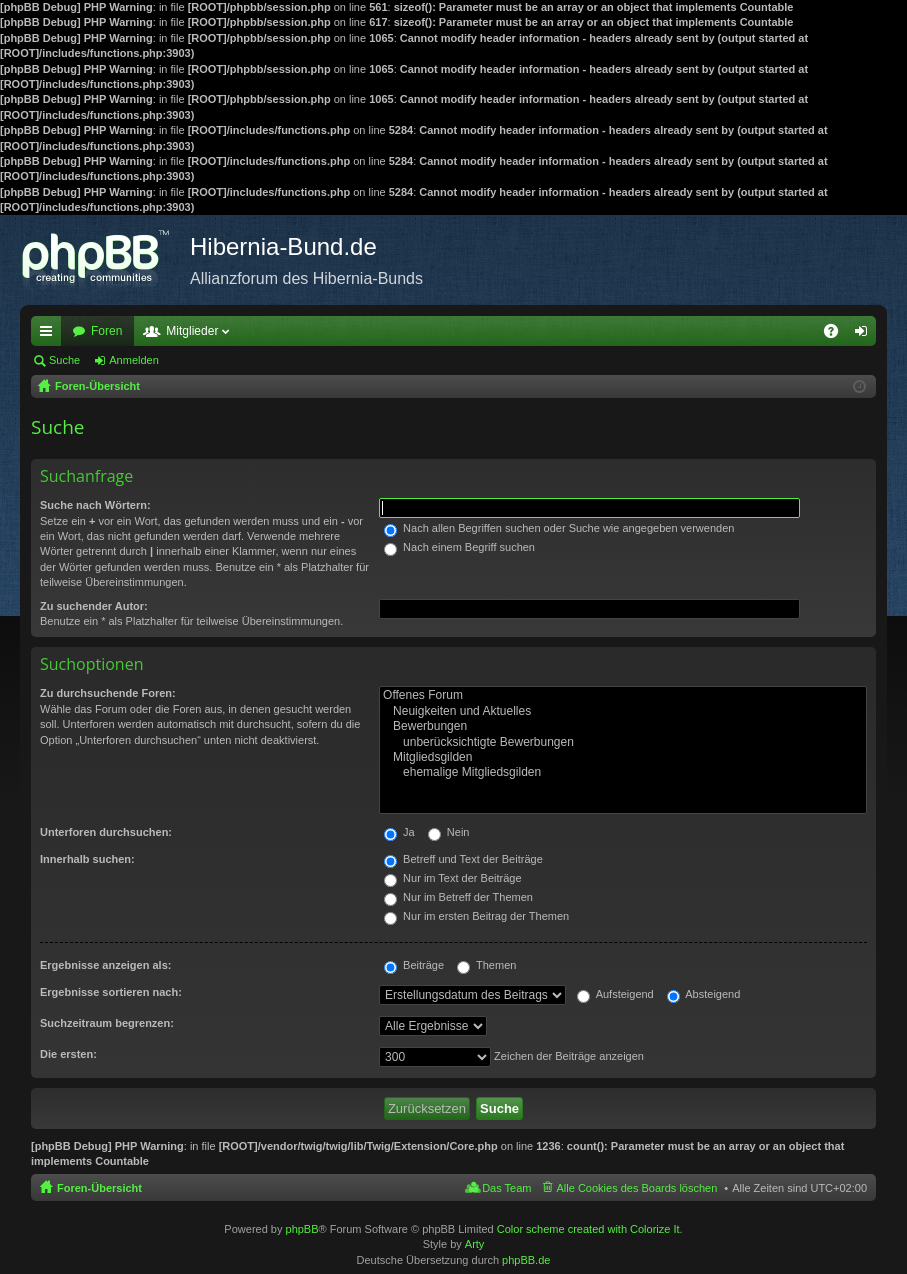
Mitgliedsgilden (623, 757)
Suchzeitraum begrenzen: (107, 1023)
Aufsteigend (615, 994)
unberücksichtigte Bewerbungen (623, 742)
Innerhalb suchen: (87, 859)
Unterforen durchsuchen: (106, 832)
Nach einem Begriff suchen (459, 547)
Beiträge (414, 965)
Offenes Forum (623, 695)
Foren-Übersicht (99, 1188)
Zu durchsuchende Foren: (108, 693)
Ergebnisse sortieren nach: (111, 992)
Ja (399, 832)
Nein (449, 832)
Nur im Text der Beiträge (452, 878)
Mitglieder (192, 331)
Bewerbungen (623, 726)
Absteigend (704, 994)
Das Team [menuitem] (506, 1188)
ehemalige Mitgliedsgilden (623, 772)
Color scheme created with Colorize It (588, 1229)
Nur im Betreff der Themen (458, 897)
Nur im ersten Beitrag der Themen (476, 916)
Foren (106, 331)
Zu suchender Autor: (94, 606)
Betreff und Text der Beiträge (463, 859)
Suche (64, 360)
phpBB (302, 1229)
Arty (475, 1244)
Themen (486, 965)
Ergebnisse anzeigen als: (105, 965)
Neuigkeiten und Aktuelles (623, 711)
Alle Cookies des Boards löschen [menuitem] (637, 1188)
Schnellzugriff (50, 335)
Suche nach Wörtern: (95, 505)
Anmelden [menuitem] (865, 335)
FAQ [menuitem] (837, 335)
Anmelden (134, 360)
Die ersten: (68, 1054)
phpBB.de (526, 1260)
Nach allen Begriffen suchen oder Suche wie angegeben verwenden (559, 528)
